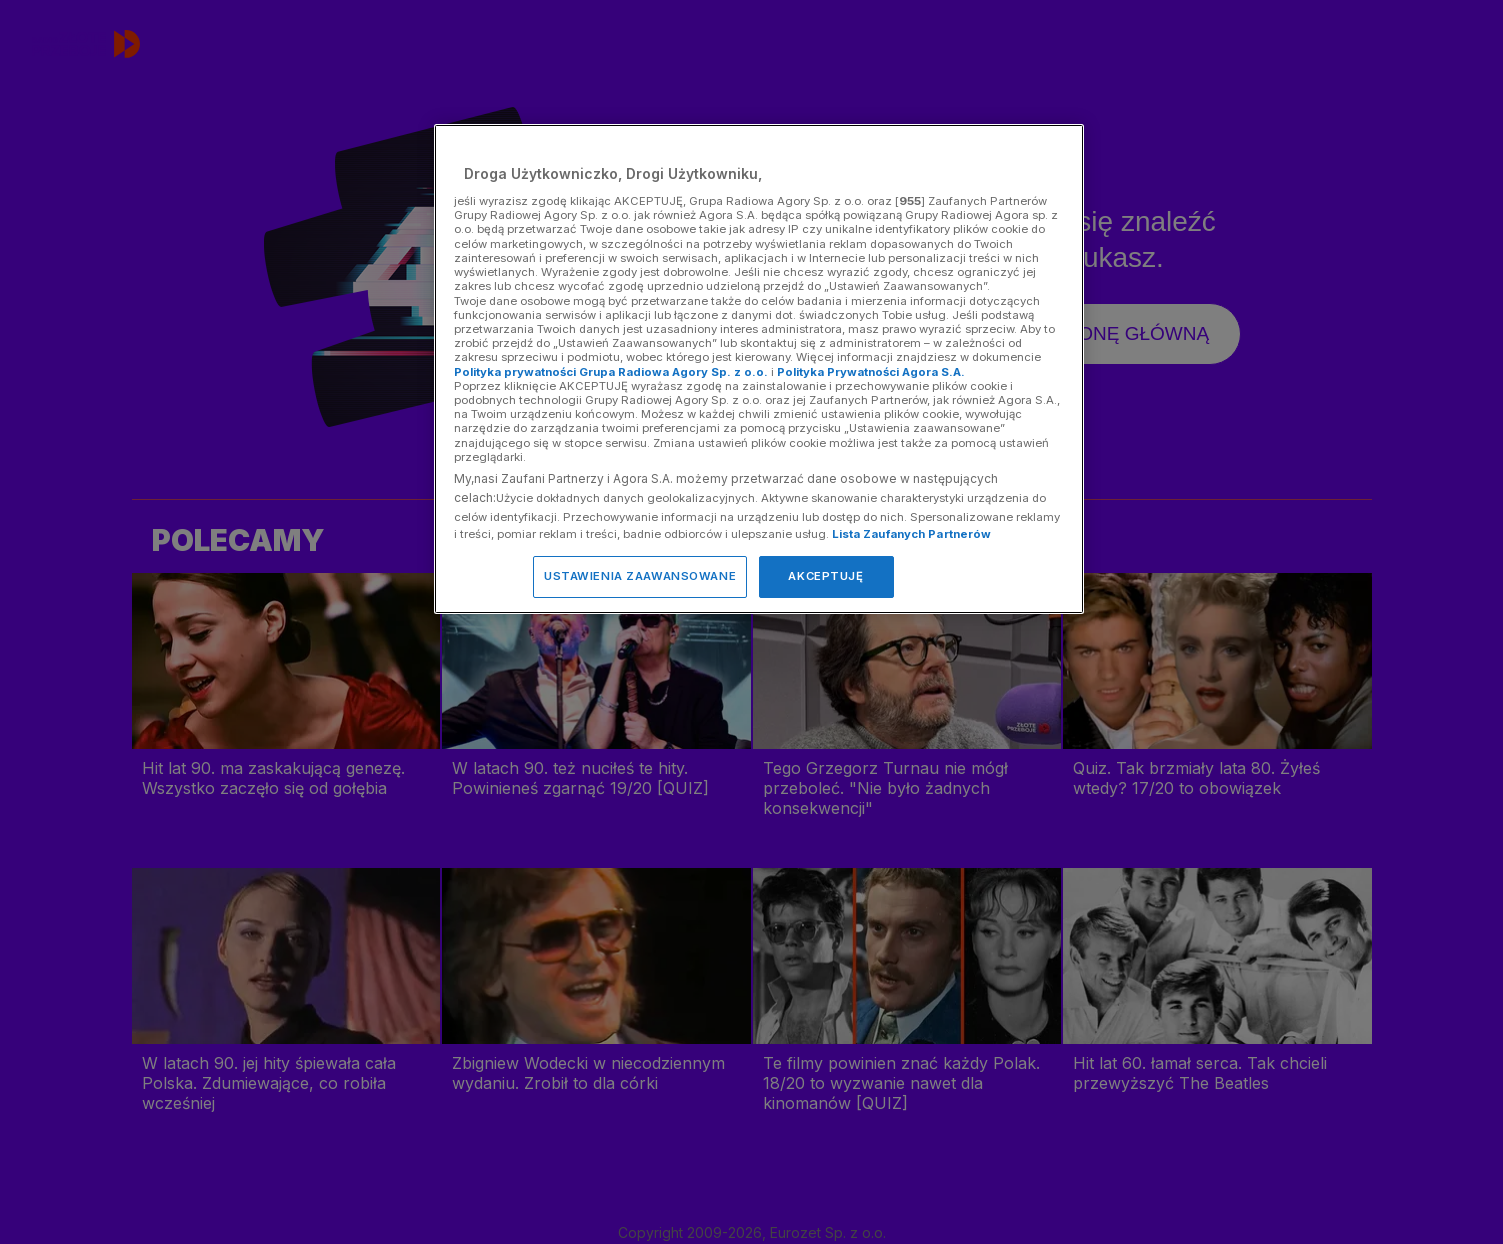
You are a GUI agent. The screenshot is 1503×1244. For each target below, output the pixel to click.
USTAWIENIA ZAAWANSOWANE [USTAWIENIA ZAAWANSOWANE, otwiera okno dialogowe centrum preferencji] (640, 576)
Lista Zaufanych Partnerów (912, 534)
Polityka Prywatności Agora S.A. (871, 372)
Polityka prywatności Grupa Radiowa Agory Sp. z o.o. (611, 372)
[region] (759, 368)
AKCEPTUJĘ (825, 576)
